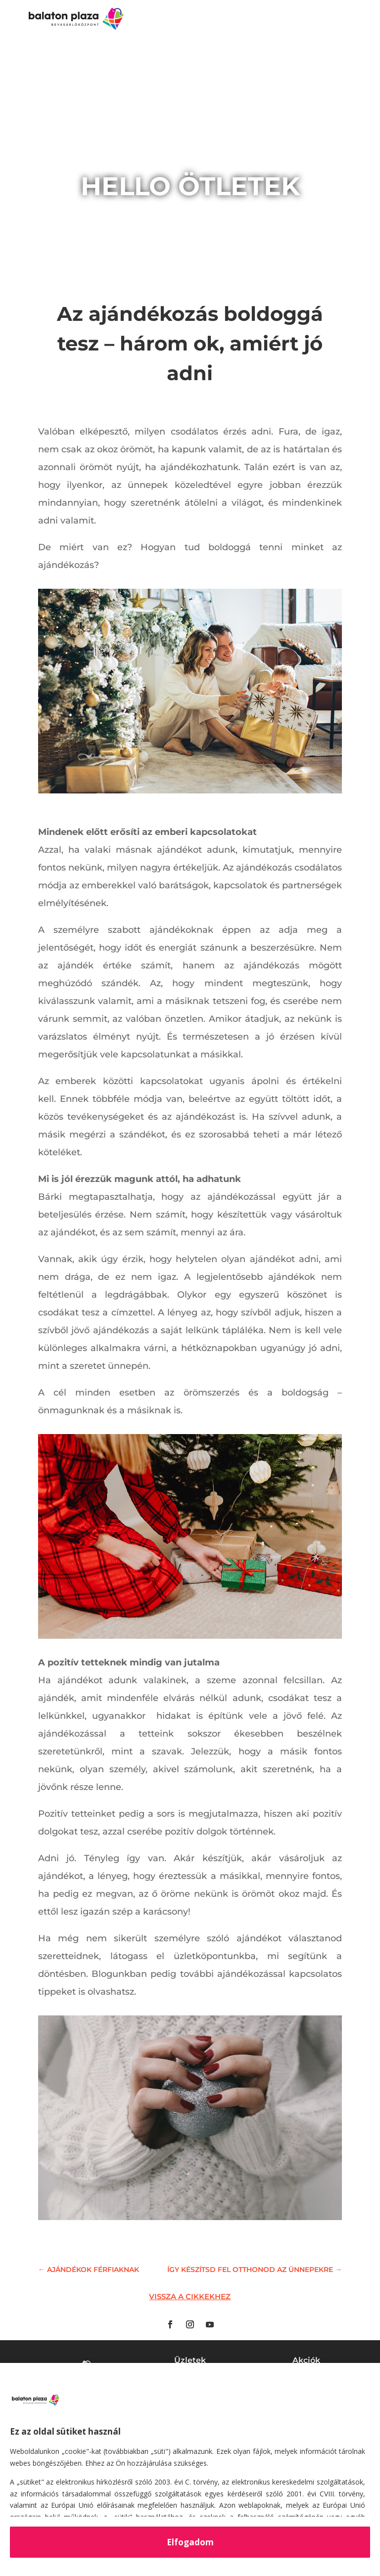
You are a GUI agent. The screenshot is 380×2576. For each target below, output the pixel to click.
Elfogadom (190, 2542)
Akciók (306, 2360)
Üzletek (190, 2360)
